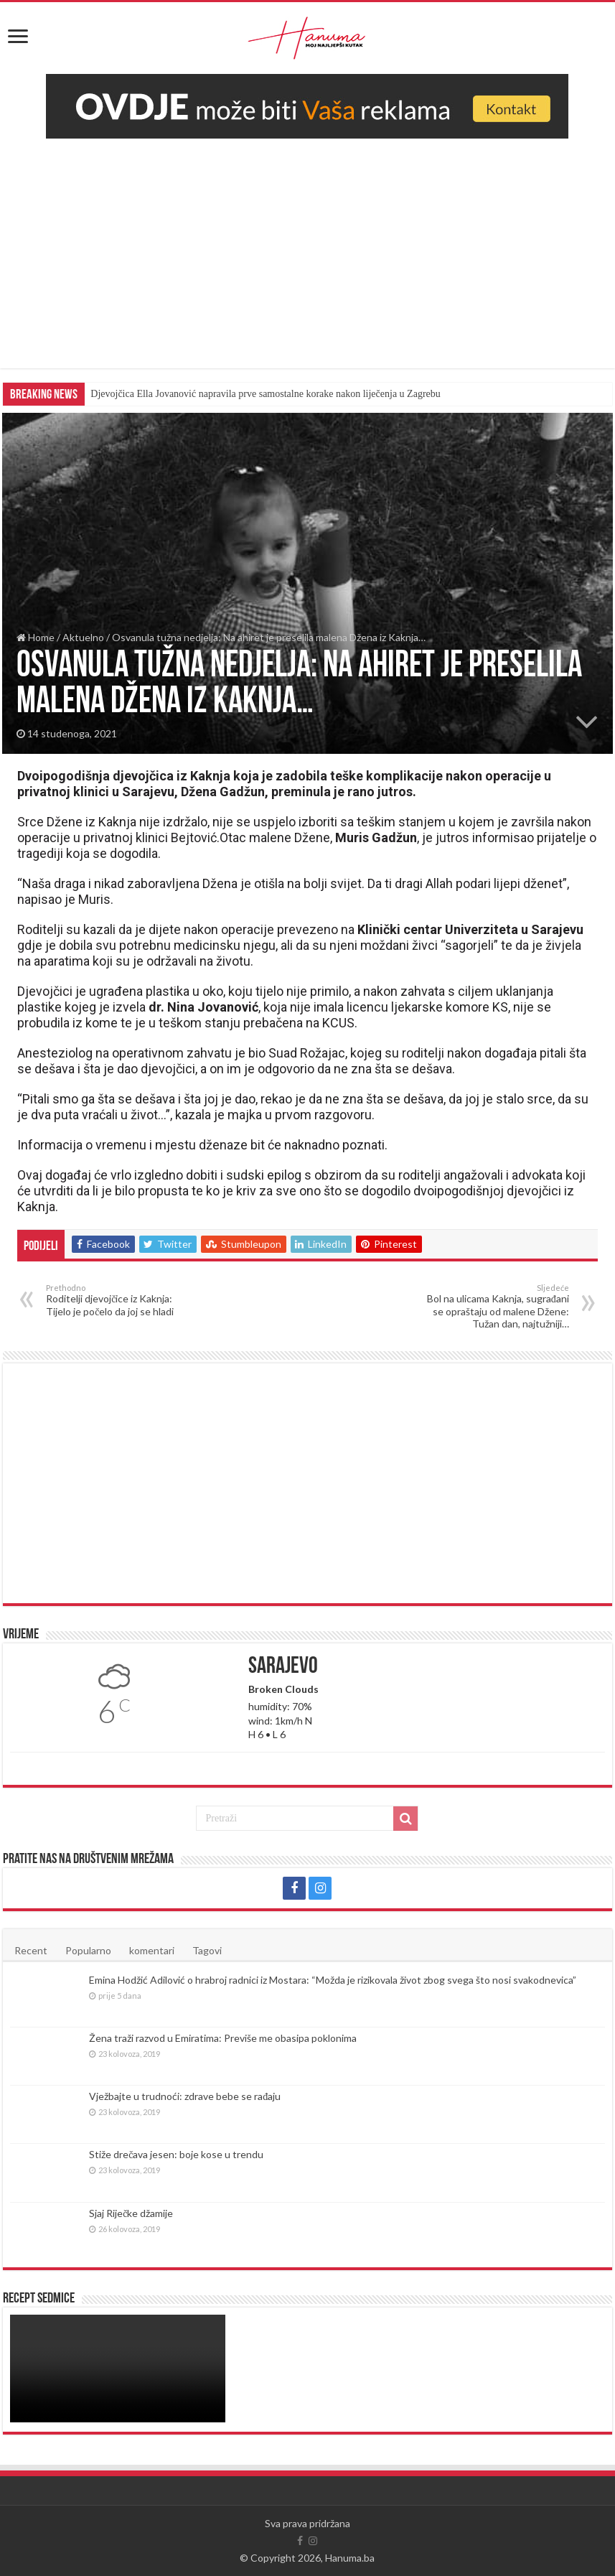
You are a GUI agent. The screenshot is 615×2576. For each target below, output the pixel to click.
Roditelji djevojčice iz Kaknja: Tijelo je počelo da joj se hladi (119, 1300)
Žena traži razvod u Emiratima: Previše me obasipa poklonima (223, 2038)
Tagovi (207, 1950)
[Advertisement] (307, 246)
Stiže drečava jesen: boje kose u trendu (176, 2154)
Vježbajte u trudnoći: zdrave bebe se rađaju (185, 2096)
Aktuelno (83, 637)
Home (36, 637)
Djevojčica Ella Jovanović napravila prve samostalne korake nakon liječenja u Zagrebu (265, 393)
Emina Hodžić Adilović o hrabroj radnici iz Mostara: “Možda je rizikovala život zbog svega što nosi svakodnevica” (332, 1980)
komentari (151, 1950)
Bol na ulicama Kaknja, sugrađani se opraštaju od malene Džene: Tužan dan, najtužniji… (495, 1306)
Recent (30, 1950)
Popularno (88, 1950)
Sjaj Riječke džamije (131, 2213)
